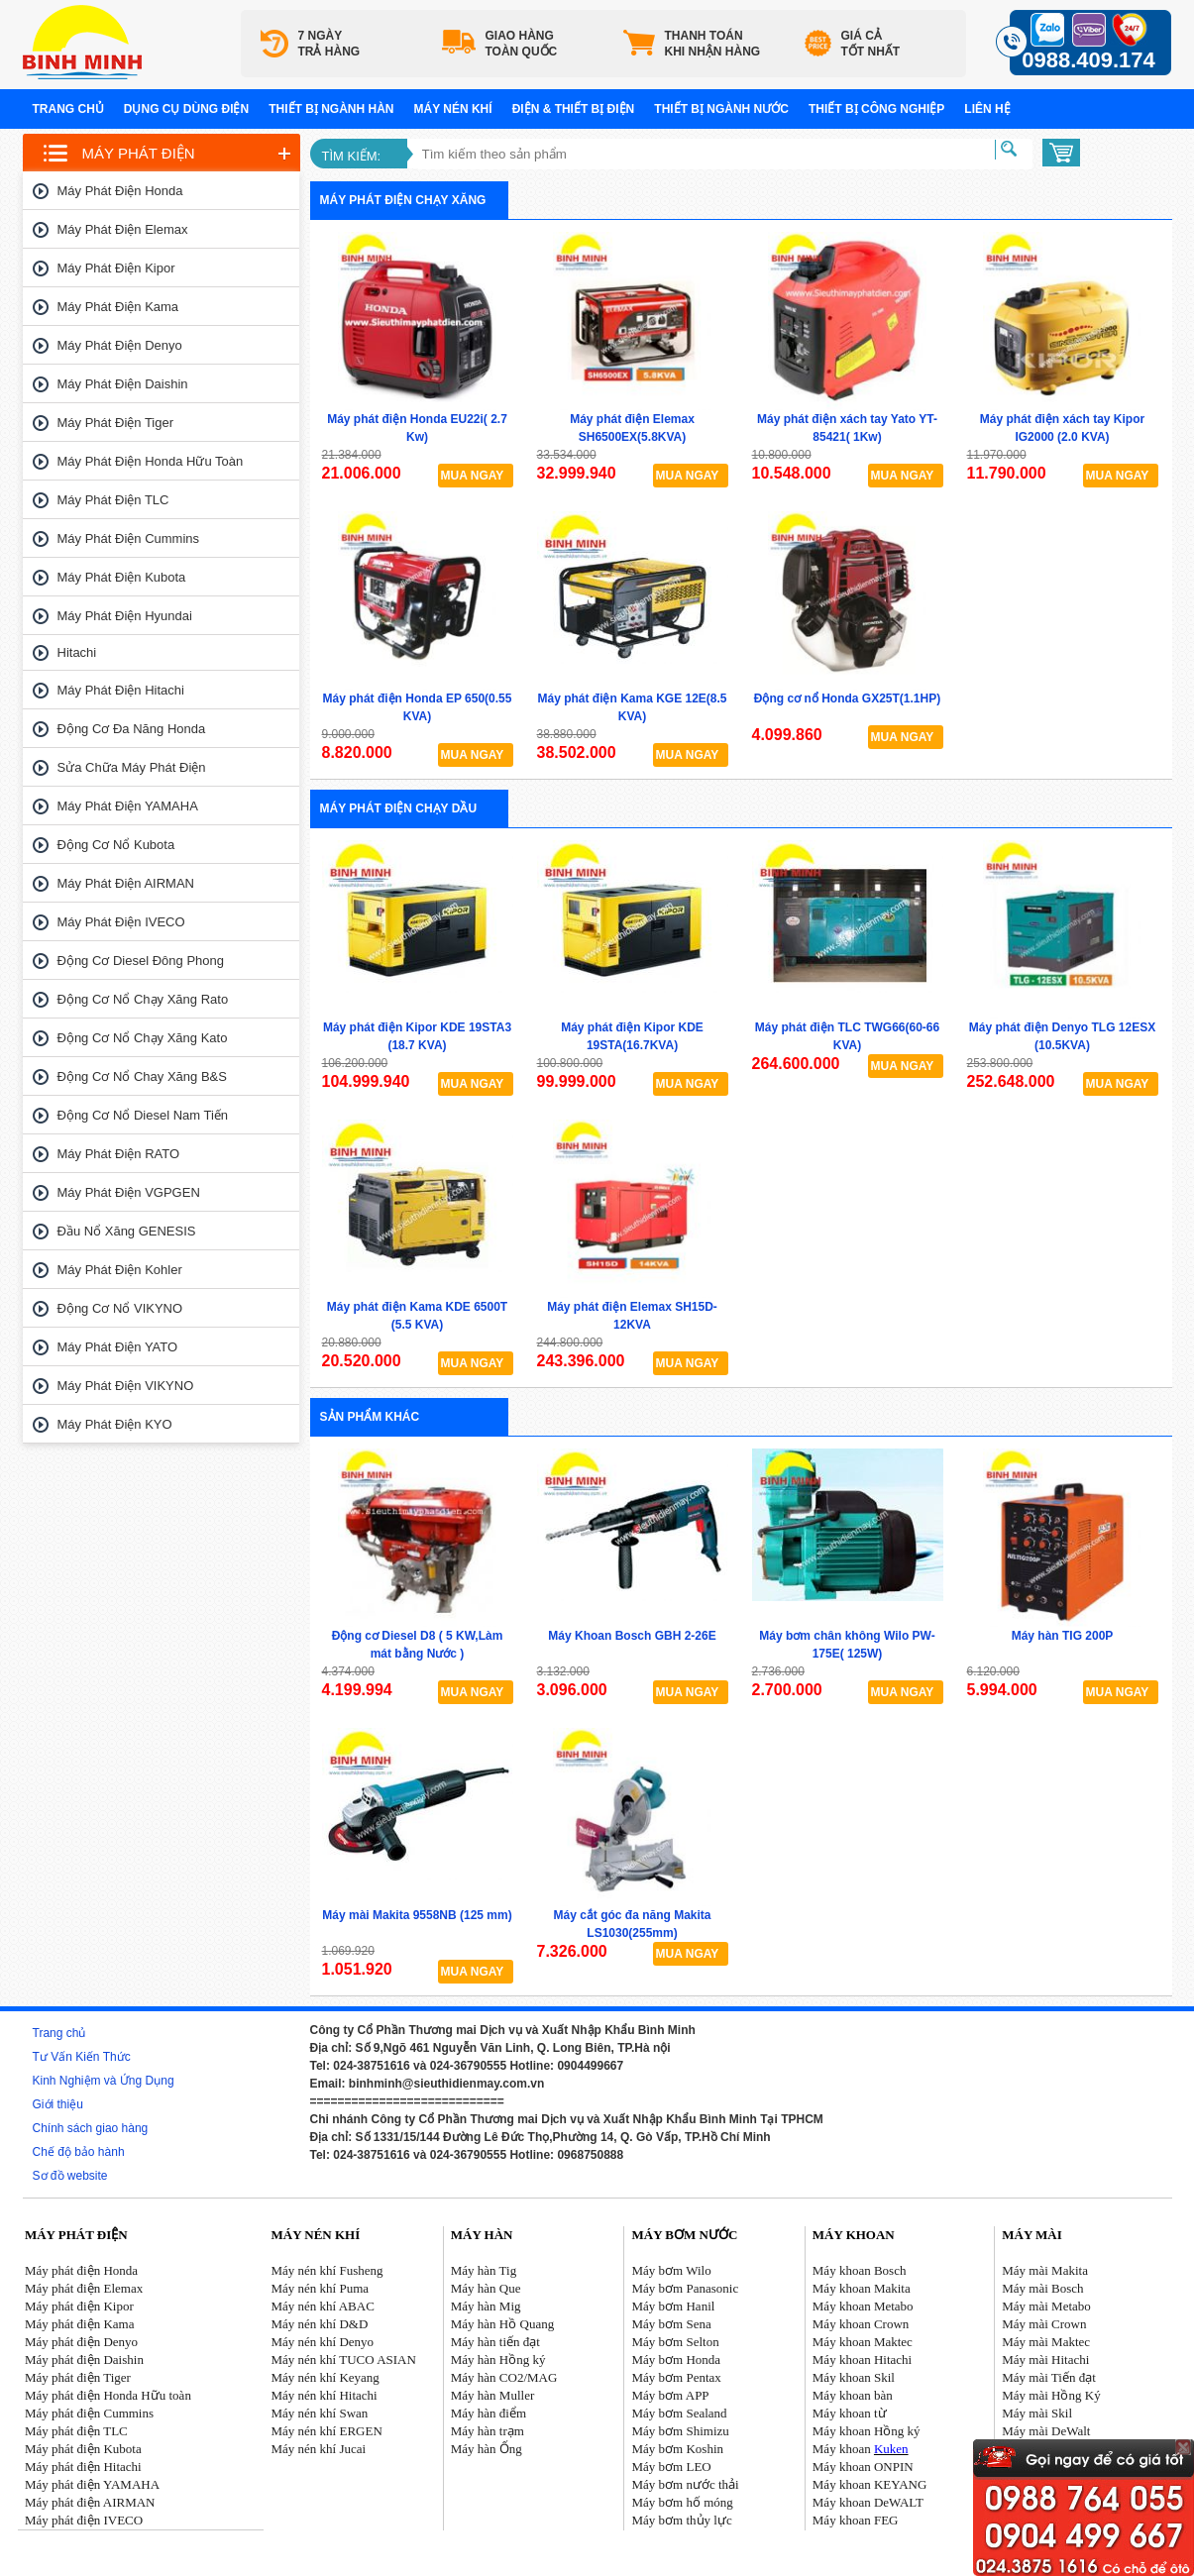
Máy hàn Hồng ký (498, 2359)
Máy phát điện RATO (118, 1153)
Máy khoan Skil (854, 2377)
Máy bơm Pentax (676, 2377)
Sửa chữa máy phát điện (131, 767)
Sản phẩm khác (370, 1417)
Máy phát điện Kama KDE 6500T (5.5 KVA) (417, 1316)
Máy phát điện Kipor (116, 268)
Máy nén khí (453, 109)
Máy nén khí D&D (319, 2323)
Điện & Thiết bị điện (573, 109)
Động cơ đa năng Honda (131, 728)
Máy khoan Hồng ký (867, 2430)
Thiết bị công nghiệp (876, 109)
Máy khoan (861, 2448)
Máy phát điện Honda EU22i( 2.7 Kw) (417, 428)
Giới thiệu (58, 2104)
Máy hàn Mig (486, 2306)
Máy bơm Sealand (679, 2413)
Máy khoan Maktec (863, 2341)
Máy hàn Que (486, 2288)
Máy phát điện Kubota (121, 577)
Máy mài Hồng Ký (1051, 2395)
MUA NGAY (472, 476)
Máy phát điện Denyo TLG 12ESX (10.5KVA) (1062, 1036)
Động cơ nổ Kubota (116, 844)
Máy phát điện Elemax (122, 229)
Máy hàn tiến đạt (495, 2341)
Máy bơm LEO (671, 2466)
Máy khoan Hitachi (862, 2359)
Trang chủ (68, 109)
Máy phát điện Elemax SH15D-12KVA (632, 1316)
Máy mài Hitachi (1045, 2359)
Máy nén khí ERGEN (326, 2430)
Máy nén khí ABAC (322, 2306)
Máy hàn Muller (492, 2395)
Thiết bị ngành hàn (331, 109)
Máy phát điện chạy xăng (403, 200)
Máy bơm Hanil (673, 2306)
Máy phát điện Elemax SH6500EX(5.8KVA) (632, 428)
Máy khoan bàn (853, 2395)
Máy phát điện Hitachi (120, 690)
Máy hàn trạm (487, 2430)
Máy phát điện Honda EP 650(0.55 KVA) (417, 707)
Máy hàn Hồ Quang (502, 2323)
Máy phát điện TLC (113, 499)
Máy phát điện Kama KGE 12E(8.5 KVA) (631, 707)
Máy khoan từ (850, 2413)
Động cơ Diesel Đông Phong (140, 960)
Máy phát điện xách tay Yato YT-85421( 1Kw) (847, 428)
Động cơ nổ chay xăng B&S (142, 1076)
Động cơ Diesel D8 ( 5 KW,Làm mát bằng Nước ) (417, 1645)
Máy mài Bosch (1042, 2288)
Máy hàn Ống (486, 2448)
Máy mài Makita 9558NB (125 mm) (416, 1915)
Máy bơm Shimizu (680, 2430)
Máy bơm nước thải (685, 2484)
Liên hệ (987, 109)
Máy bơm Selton (675, 2341)
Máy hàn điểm (488, 2413)
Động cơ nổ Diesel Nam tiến (143, 1115)
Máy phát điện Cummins (128, 538)
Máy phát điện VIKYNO (125, 1385)
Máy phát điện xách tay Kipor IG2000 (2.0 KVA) (1062, 428)
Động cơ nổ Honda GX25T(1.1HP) (847, 698)
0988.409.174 (1088, 60)
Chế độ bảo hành (79, 2152)
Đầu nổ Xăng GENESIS (126, 1231)
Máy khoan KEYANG (870, 2484)
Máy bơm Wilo (671, 2270)
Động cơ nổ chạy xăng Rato (143, 999)
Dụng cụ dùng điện (186, 109)
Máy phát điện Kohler (119, 1269)
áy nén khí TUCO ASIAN (349, 2359)
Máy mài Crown (1044, 2323)
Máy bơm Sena (671, 2323)
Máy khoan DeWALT (868, 2502)
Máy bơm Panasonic (685, 2288)
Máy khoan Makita (862, 2288)
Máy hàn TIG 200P (1063, 1636)
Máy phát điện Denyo (119, 345)
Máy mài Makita (1045, 2270)
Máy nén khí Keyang (325, 2377)
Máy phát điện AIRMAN (126, 883)
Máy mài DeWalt (1046, 2430)
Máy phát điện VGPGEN (128, 1192)
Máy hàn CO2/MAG (504, 2377)
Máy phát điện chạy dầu (399, 808)
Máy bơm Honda (676, 2359)
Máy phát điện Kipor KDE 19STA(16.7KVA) (632, 1036)
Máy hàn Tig (483, 2270)
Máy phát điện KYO (114, 1424)
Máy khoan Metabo (863, 2306)
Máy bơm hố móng (682, 2502)
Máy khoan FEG (856, 2520)
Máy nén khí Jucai (318, 2448)
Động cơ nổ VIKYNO (120, 1308)
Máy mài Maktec (1046, 2341)
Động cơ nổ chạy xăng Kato (142, 1037)
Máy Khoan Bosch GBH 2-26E (631, 1636)
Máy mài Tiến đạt (1049, 2377)
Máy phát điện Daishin (122, 383)
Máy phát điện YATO (117, 1347)
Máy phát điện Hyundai (124, 615)
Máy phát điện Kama (118, 306)
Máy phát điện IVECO (121, 921)
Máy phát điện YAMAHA (127, 806)
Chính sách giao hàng (91, 2128)
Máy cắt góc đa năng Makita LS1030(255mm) (631, 1924)
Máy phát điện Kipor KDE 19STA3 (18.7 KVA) (417, 1036)
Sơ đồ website (70, 2176)
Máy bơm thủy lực (682, 2520)
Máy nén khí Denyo (322, 2341)
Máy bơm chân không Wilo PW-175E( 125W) (846, 1645)
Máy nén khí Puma (320, 2288)
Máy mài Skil (1037, 2413)
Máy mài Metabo (1046, 2306)
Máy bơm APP (670, 2395)
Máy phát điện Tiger (115, 422)
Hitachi (77, 652)
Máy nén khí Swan (319, 2413)
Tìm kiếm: (351, 156)
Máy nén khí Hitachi (324, 2395)
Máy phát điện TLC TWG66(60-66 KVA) (847, 1036)
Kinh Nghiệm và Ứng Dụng (103, 2081)
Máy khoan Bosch (860, 2270)
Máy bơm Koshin (678, 2448)
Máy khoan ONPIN (863, 2466)
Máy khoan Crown (861, 2323)
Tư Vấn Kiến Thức (82, 2057)
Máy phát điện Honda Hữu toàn (150, 461)
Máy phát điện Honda (120, 190)
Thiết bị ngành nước (721, 109)
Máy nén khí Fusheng (326, 2270)
